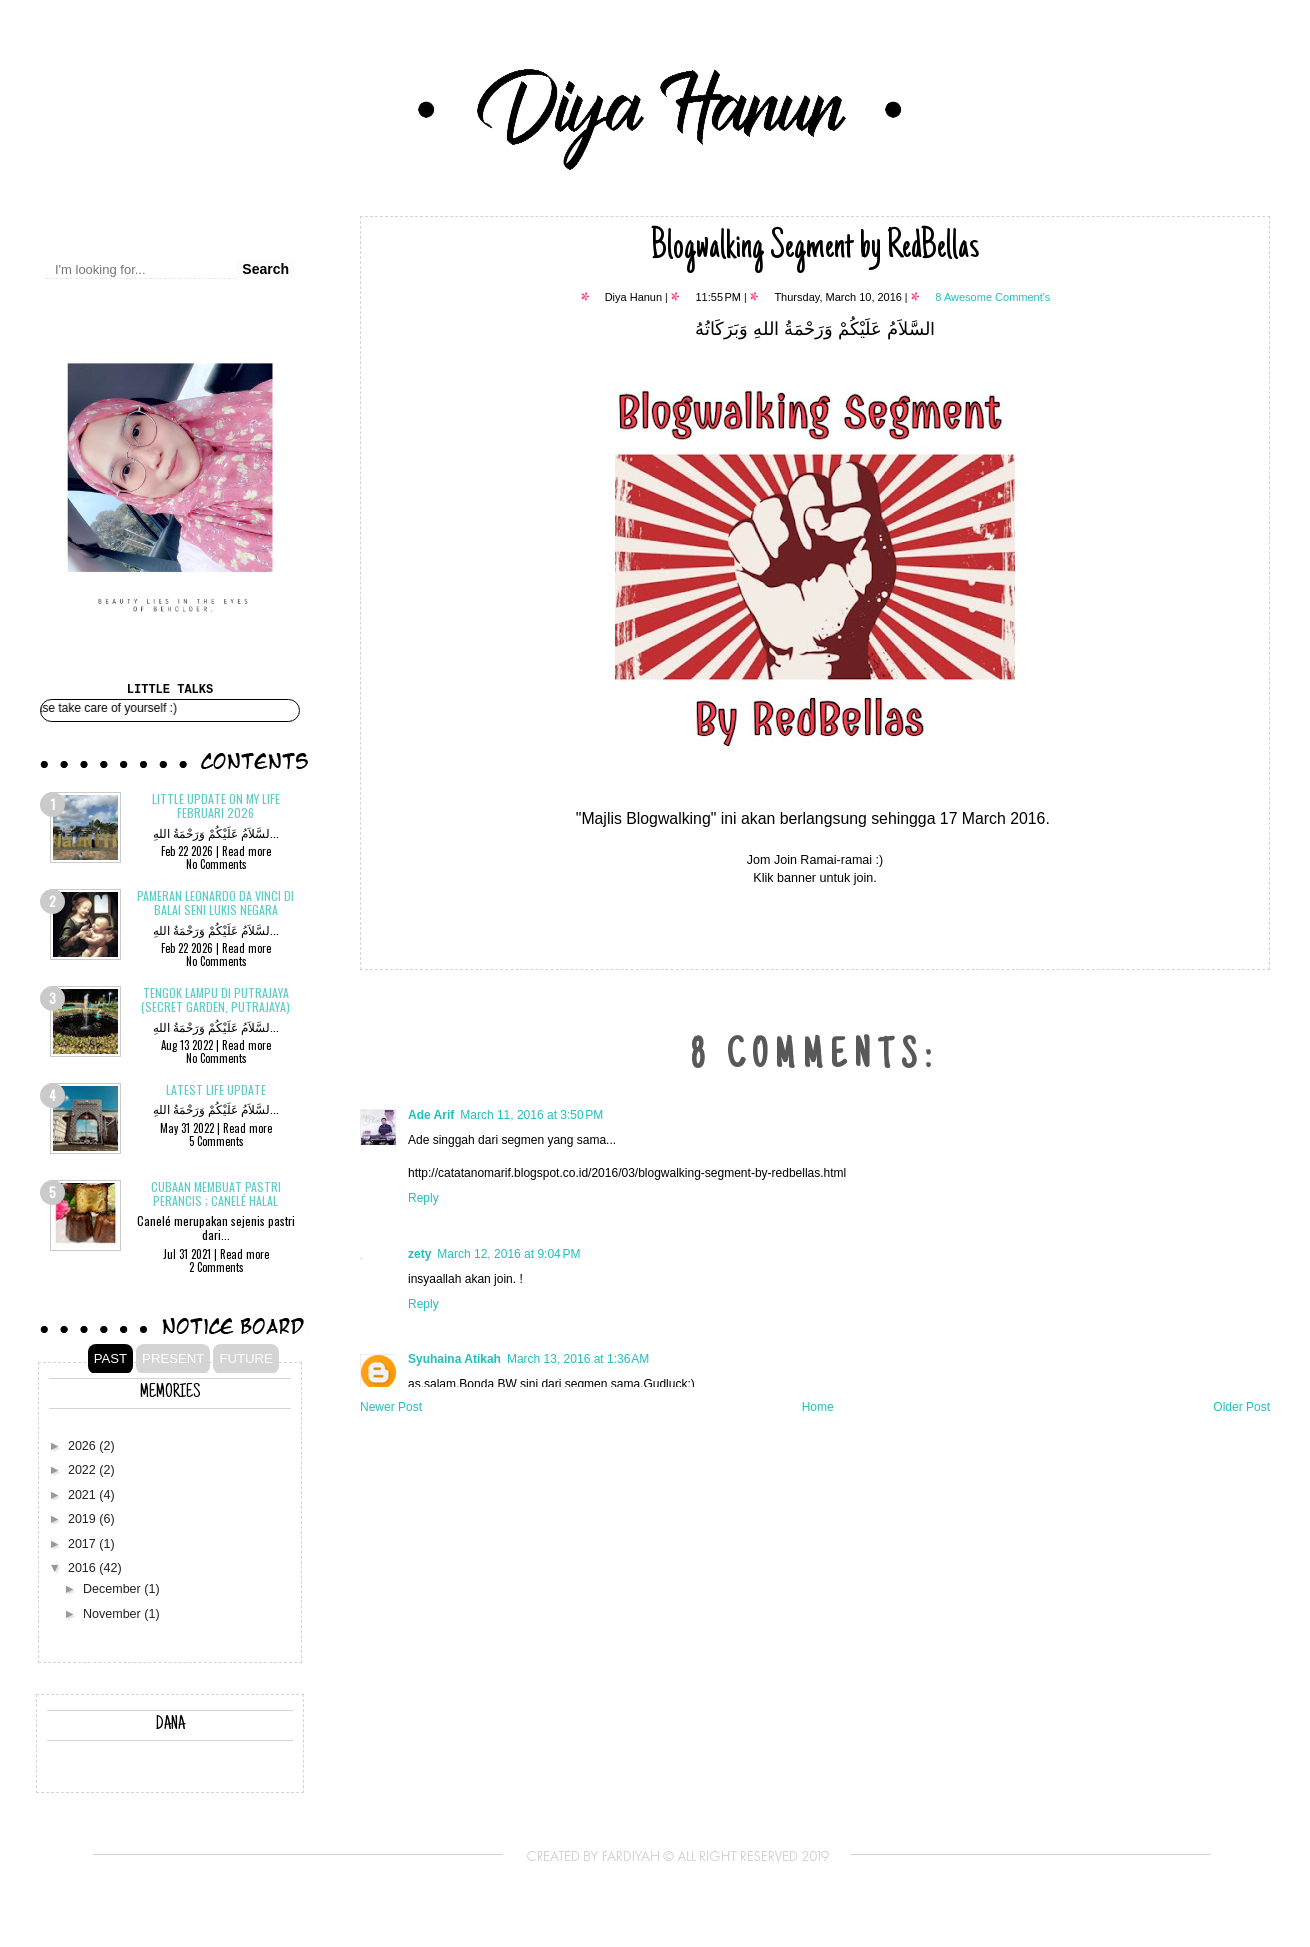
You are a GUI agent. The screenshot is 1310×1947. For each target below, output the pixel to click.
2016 (83, 1568)
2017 (83, 1544)
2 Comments (216, 1267)
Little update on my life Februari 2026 (216, 805)
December (113, 1589)
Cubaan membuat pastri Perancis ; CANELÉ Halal (216, 1193)
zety (419, 1254)
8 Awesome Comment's (992, 297)
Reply (423, 1198)
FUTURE (245, 1358)
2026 (83, 1446)
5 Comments (216, 1141)
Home (818, 1407)
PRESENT (173, 1358)
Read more (246, 851)
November (113, 1614)
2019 (83, 1519)
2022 (83, 1470)
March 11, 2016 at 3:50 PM (531, 1115)
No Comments (216, 864)
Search (265, 269)
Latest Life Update (216, 1089)
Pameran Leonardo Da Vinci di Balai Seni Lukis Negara (215, 902)
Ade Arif (431, 1115)
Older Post (1241, 1407)
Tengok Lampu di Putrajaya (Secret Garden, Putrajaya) (215, 999)
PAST (110, 1358)
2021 (83, 1495)
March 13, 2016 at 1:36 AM (578, 1359)
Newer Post (391, 1407)
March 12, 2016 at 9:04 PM (508, 1254)
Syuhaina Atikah (454, 1359)
